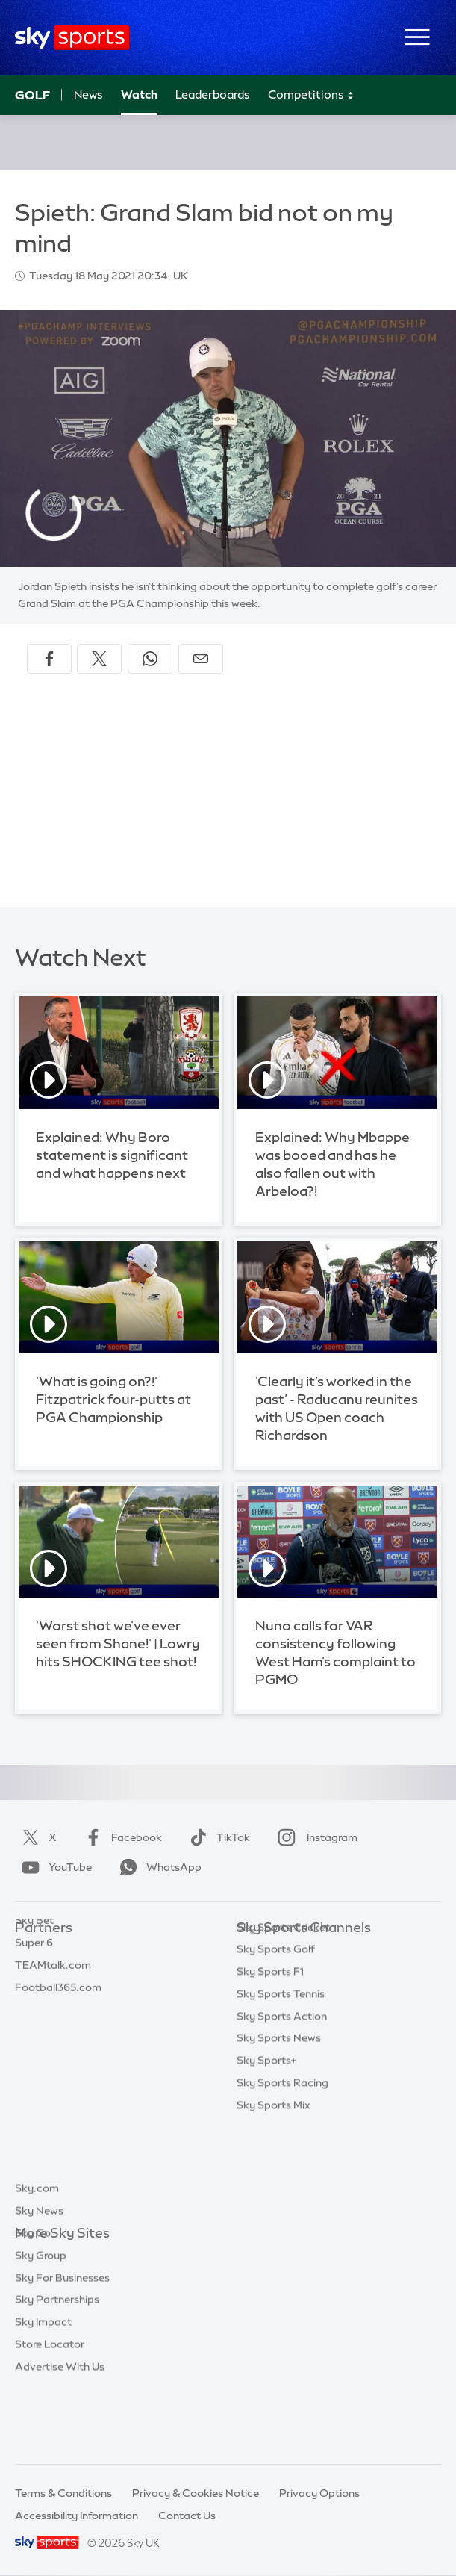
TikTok (217, 1837)
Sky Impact (43, 2389)
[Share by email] (200, 659)
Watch (139, 94)
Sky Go (33, 2300)
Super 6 (34, 1972)
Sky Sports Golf (276, 2039)
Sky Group (40, 2323)
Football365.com (58, 2017)
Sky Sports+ (266, 2150)
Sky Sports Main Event (292, 1950)
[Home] (72, 37)
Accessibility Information (76, 2515)
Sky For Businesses (62, 2345)
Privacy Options (319, 2493)
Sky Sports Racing (282, 2172)
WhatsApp (157, 1867)
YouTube (54, 1867)
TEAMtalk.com (53, 1995)
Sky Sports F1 (270, 2061)
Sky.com (37, 2255)
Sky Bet (34, 1950)
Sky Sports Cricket (283, 2017)
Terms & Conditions (63, 2493)
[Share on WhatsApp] (150, 659)
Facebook (120, 1837)
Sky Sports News (279, 2128)
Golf (32, 95)
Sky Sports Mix (273, 2195)
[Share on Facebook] (49, 659)
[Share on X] (99, 659)
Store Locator (49, 2411)
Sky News (39, 2278)
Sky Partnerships (57, 2367)
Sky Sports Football (286, 1995)
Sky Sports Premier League (304, 1972)
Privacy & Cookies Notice (195, 2493)
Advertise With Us (59, 2434)
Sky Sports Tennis (281, 2084)
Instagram (314, 1837)
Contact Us (187, 2515)
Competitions (311, 95)
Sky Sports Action (282, 2106)
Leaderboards (212, 94)
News (88, 94)
